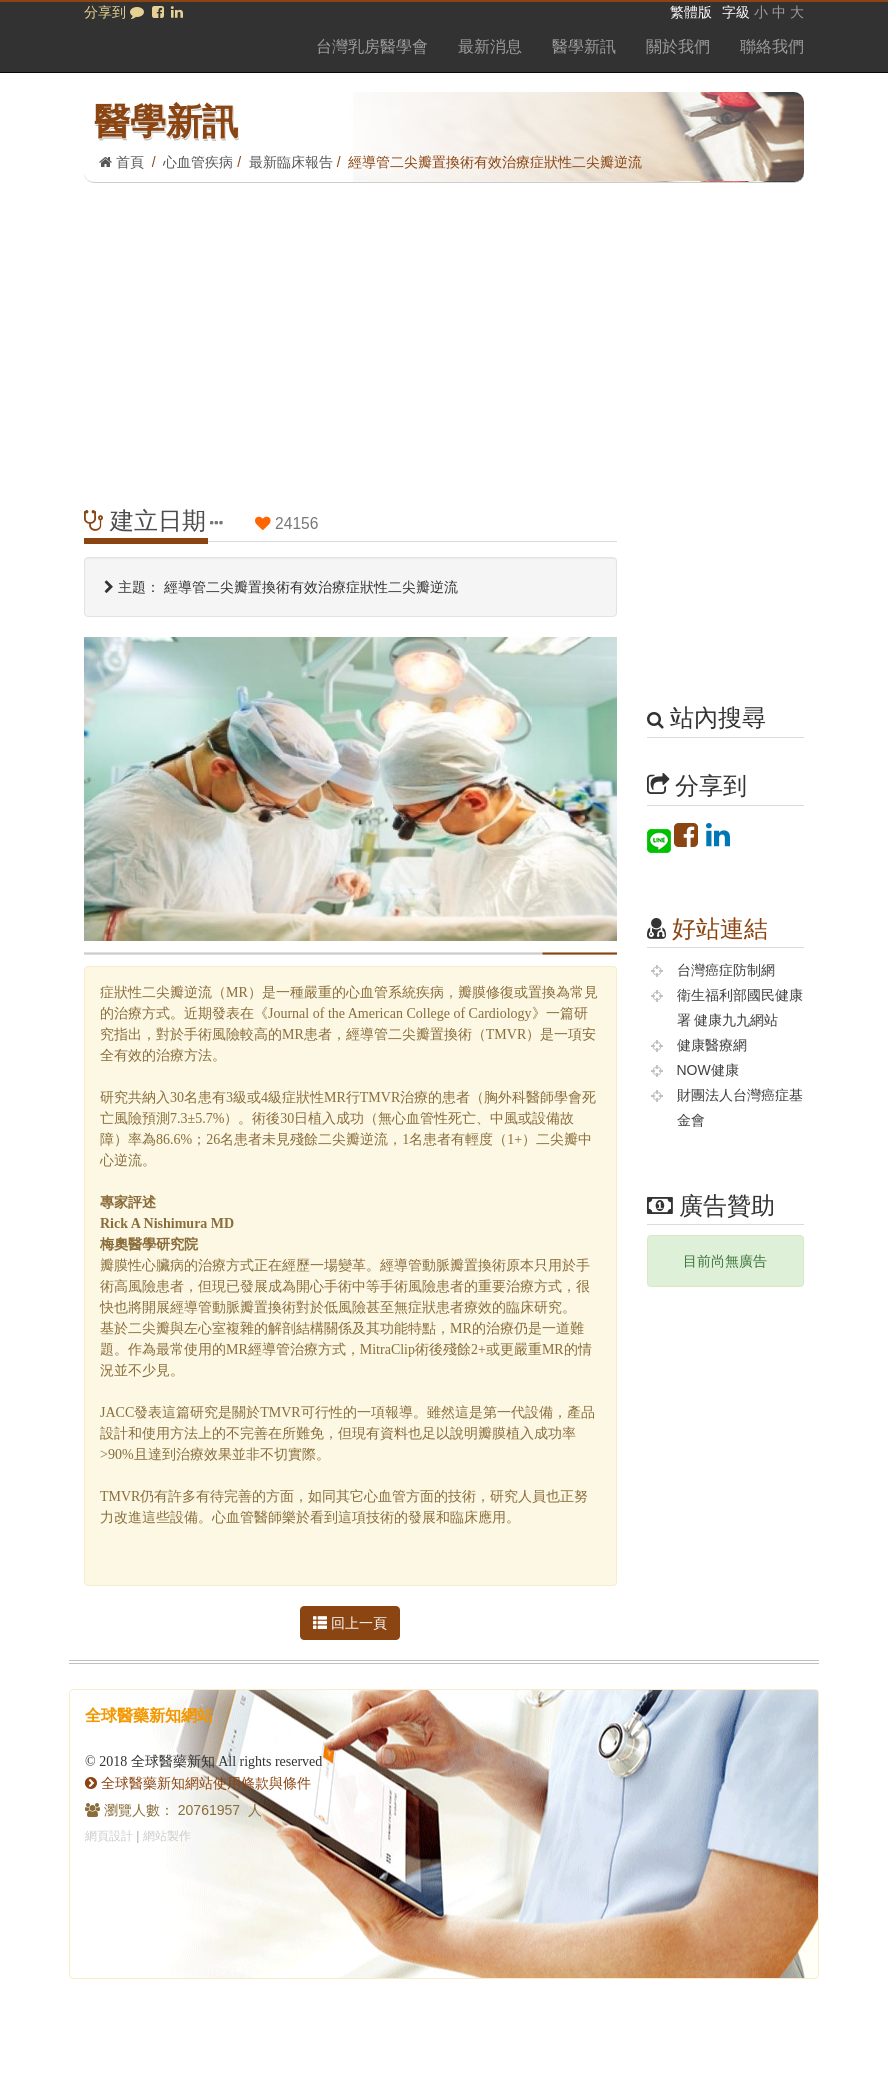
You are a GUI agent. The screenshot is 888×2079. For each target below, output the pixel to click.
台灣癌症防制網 (726, 970)
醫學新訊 (584, 46)
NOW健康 (708, 1070)
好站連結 (720, 928)
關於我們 (678, 46)
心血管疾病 (198, 162)
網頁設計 (109, 1836)
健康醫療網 (712, 1045)
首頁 (121, 162)
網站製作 (167, 1836)
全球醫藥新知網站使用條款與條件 (198, 1783)
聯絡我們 (772, 46)
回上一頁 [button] (350, 1623)
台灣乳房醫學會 (372, 46)
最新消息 (490, 46)
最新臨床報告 (291, 162)
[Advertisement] (444, 333)
